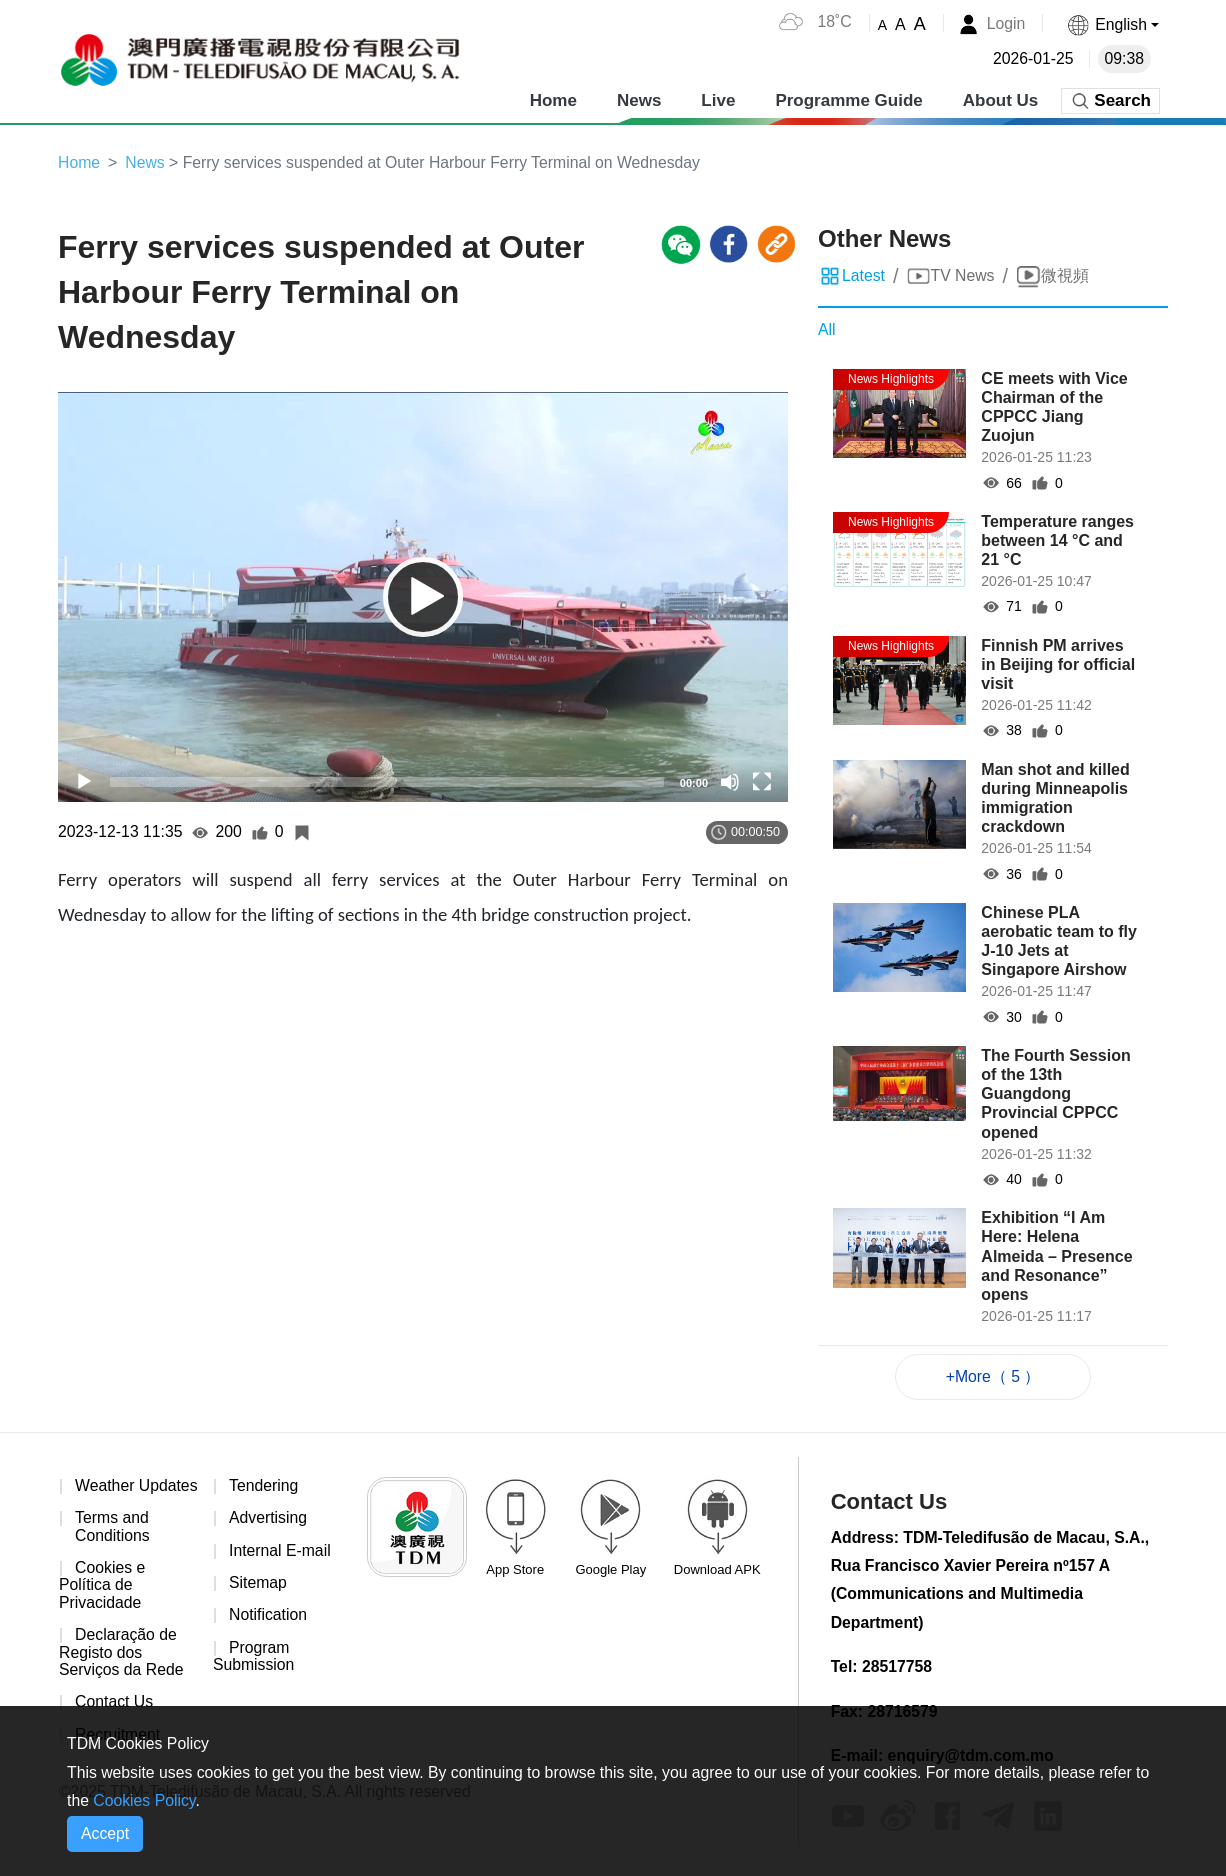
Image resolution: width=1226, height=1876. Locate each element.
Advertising (268, 1519)
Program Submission (254, 1658)
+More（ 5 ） (993, 1376)
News (639, 99)
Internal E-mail (280, 1551)
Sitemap (258, 1584)
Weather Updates (97, 1495)
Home (553, 99)
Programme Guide (848, 99)
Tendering (264, 1486)
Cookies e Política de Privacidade (102, 1605)
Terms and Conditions (113, 1545)
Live (718, 99)
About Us (1001, 99)
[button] (1112, 24)
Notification (268, 1617)
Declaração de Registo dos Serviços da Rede (122, 1672)
